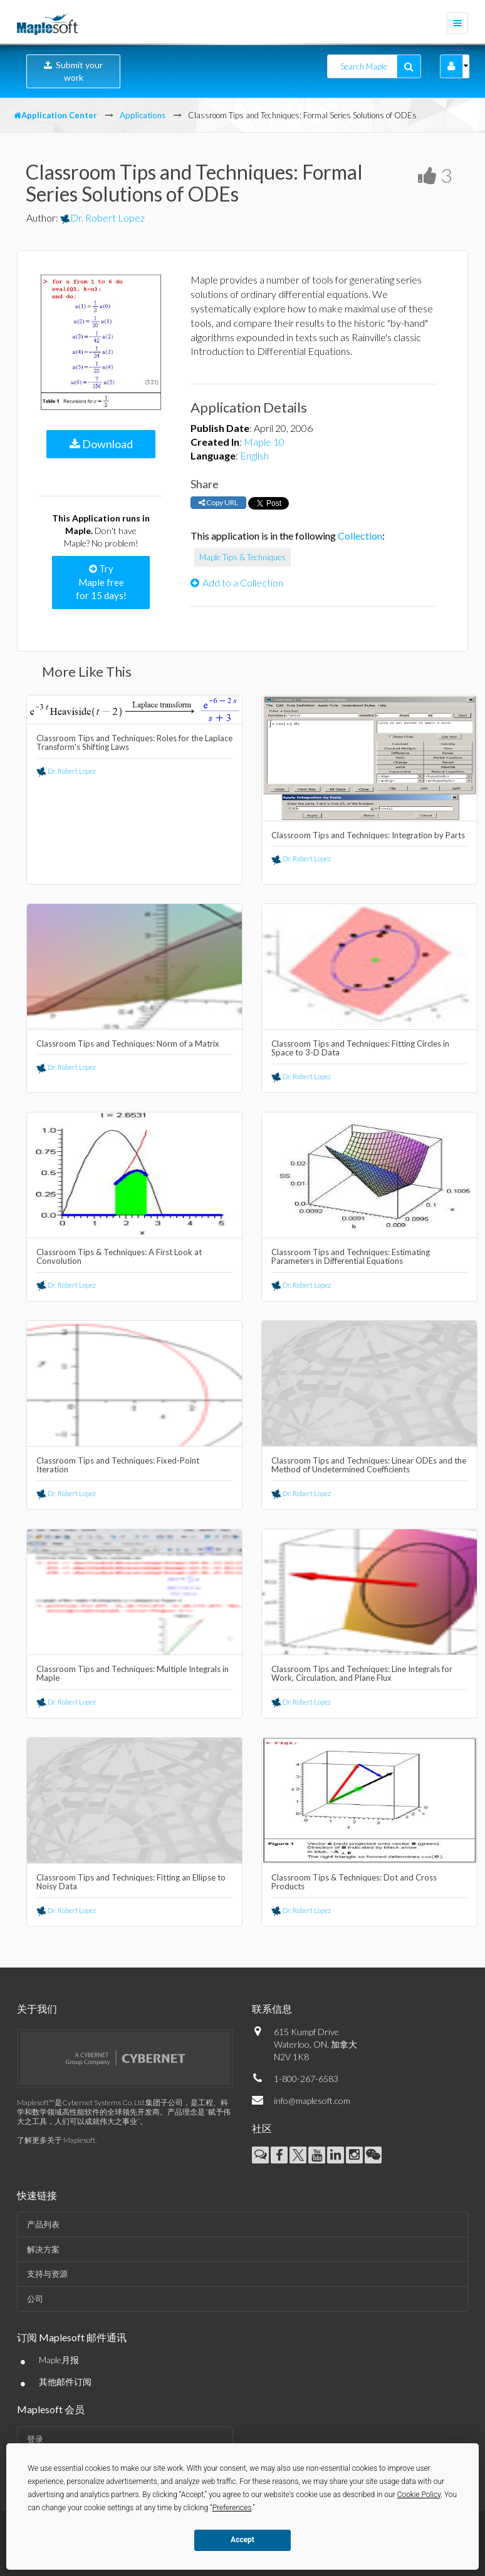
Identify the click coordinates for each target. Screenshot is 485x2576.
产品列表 (43, 2224)
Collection (360, 535)
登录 (35, 2439)
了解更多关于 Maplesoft (56, 2140)
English (254, 455)
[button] (451, 66)
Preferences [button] (232, 2507)
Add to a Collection (236, 582)
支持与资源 (47, 2274)
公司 (35, 2299)
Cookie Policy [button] (419, 2494)
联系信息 (272, 2008)
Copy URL (218, 502)
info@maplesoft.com (312, 2100)
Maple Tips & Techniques (242, 557)
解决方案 (43, 2249)
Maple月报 (59, 2359)
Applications (142, 115)
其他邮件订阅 (65, 2381)
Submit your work (73, 71)
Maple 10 (264, 442)
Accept (242, 2539)
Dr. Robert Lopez (102, 217)
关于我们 (37, 2008)
